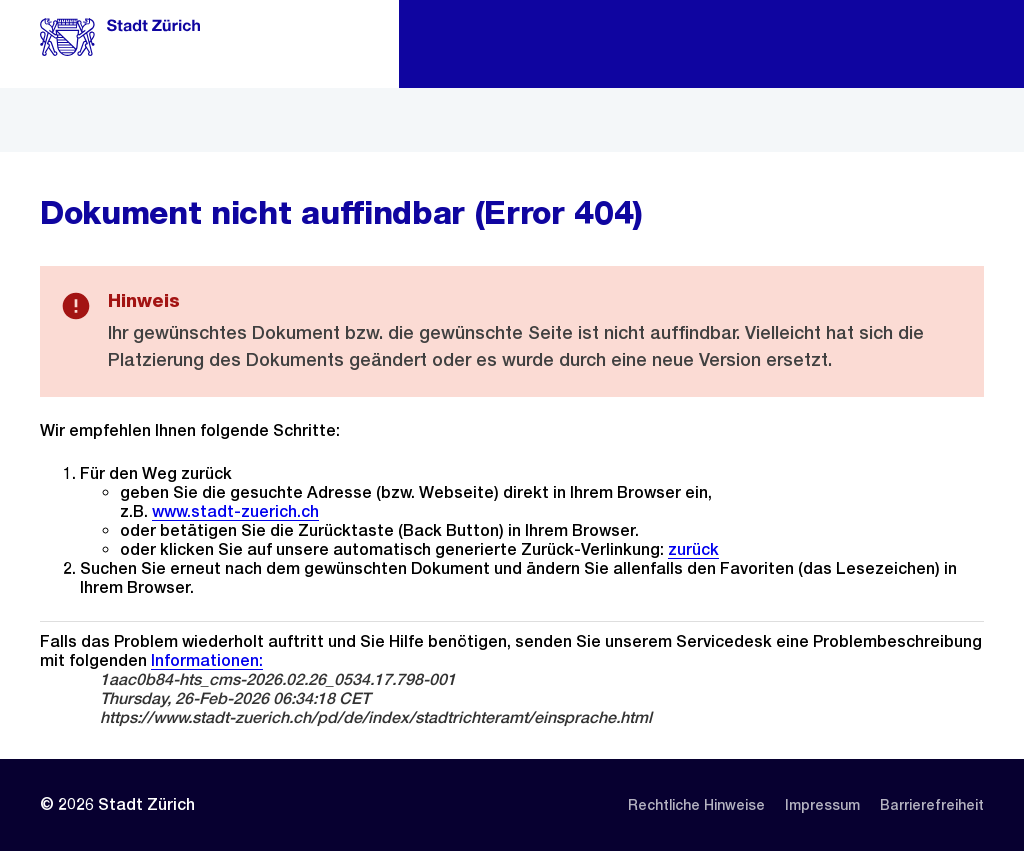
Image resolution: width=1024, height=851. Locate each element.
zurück (693, 549)
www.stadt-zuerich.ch (235, 511)
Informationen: (207, 660)
